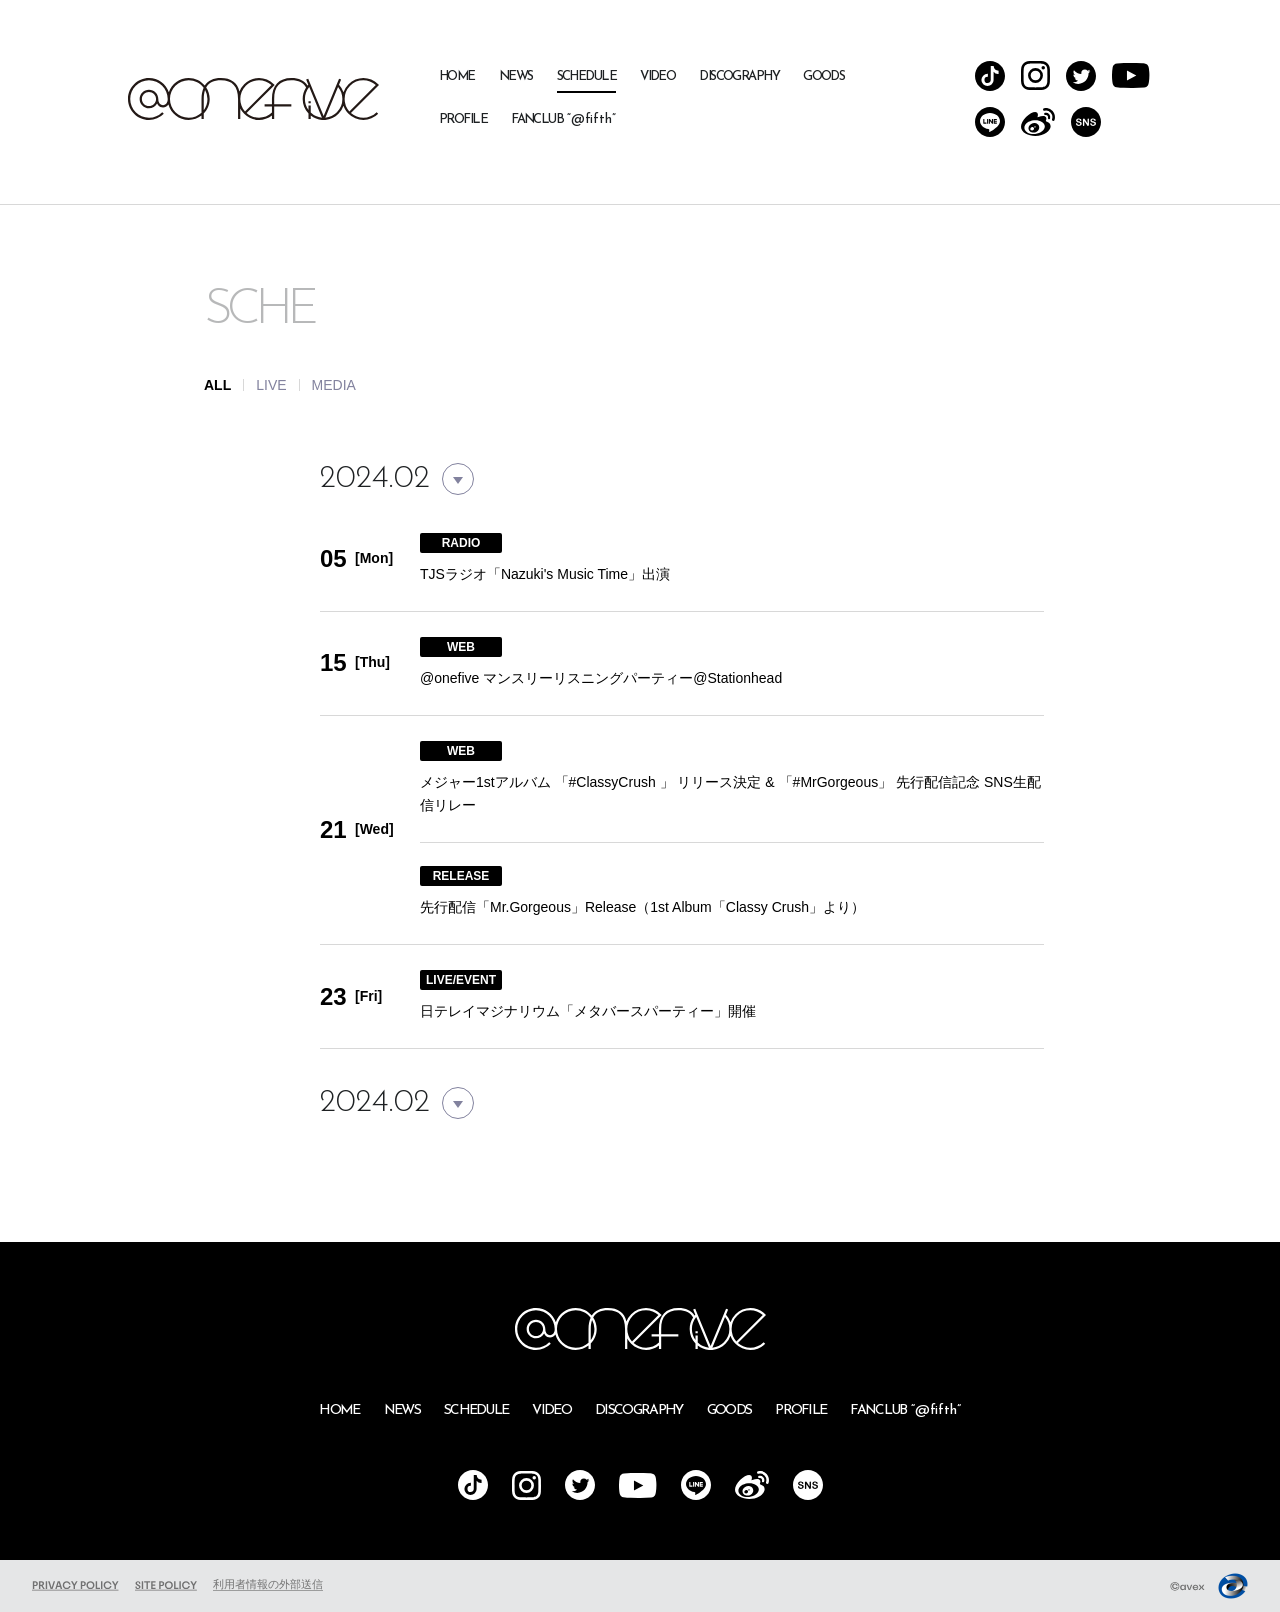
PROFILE (463, 119)
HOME (457, 76)
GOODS (823, 76)
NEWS (516, 76)
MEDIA (334, 385)
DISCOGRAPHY (739, 76)
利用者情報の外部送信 (268, 1584)
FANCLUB (563, 119)
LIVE (271, 385)
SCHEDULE (587, 76)
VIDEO (657, 76)
